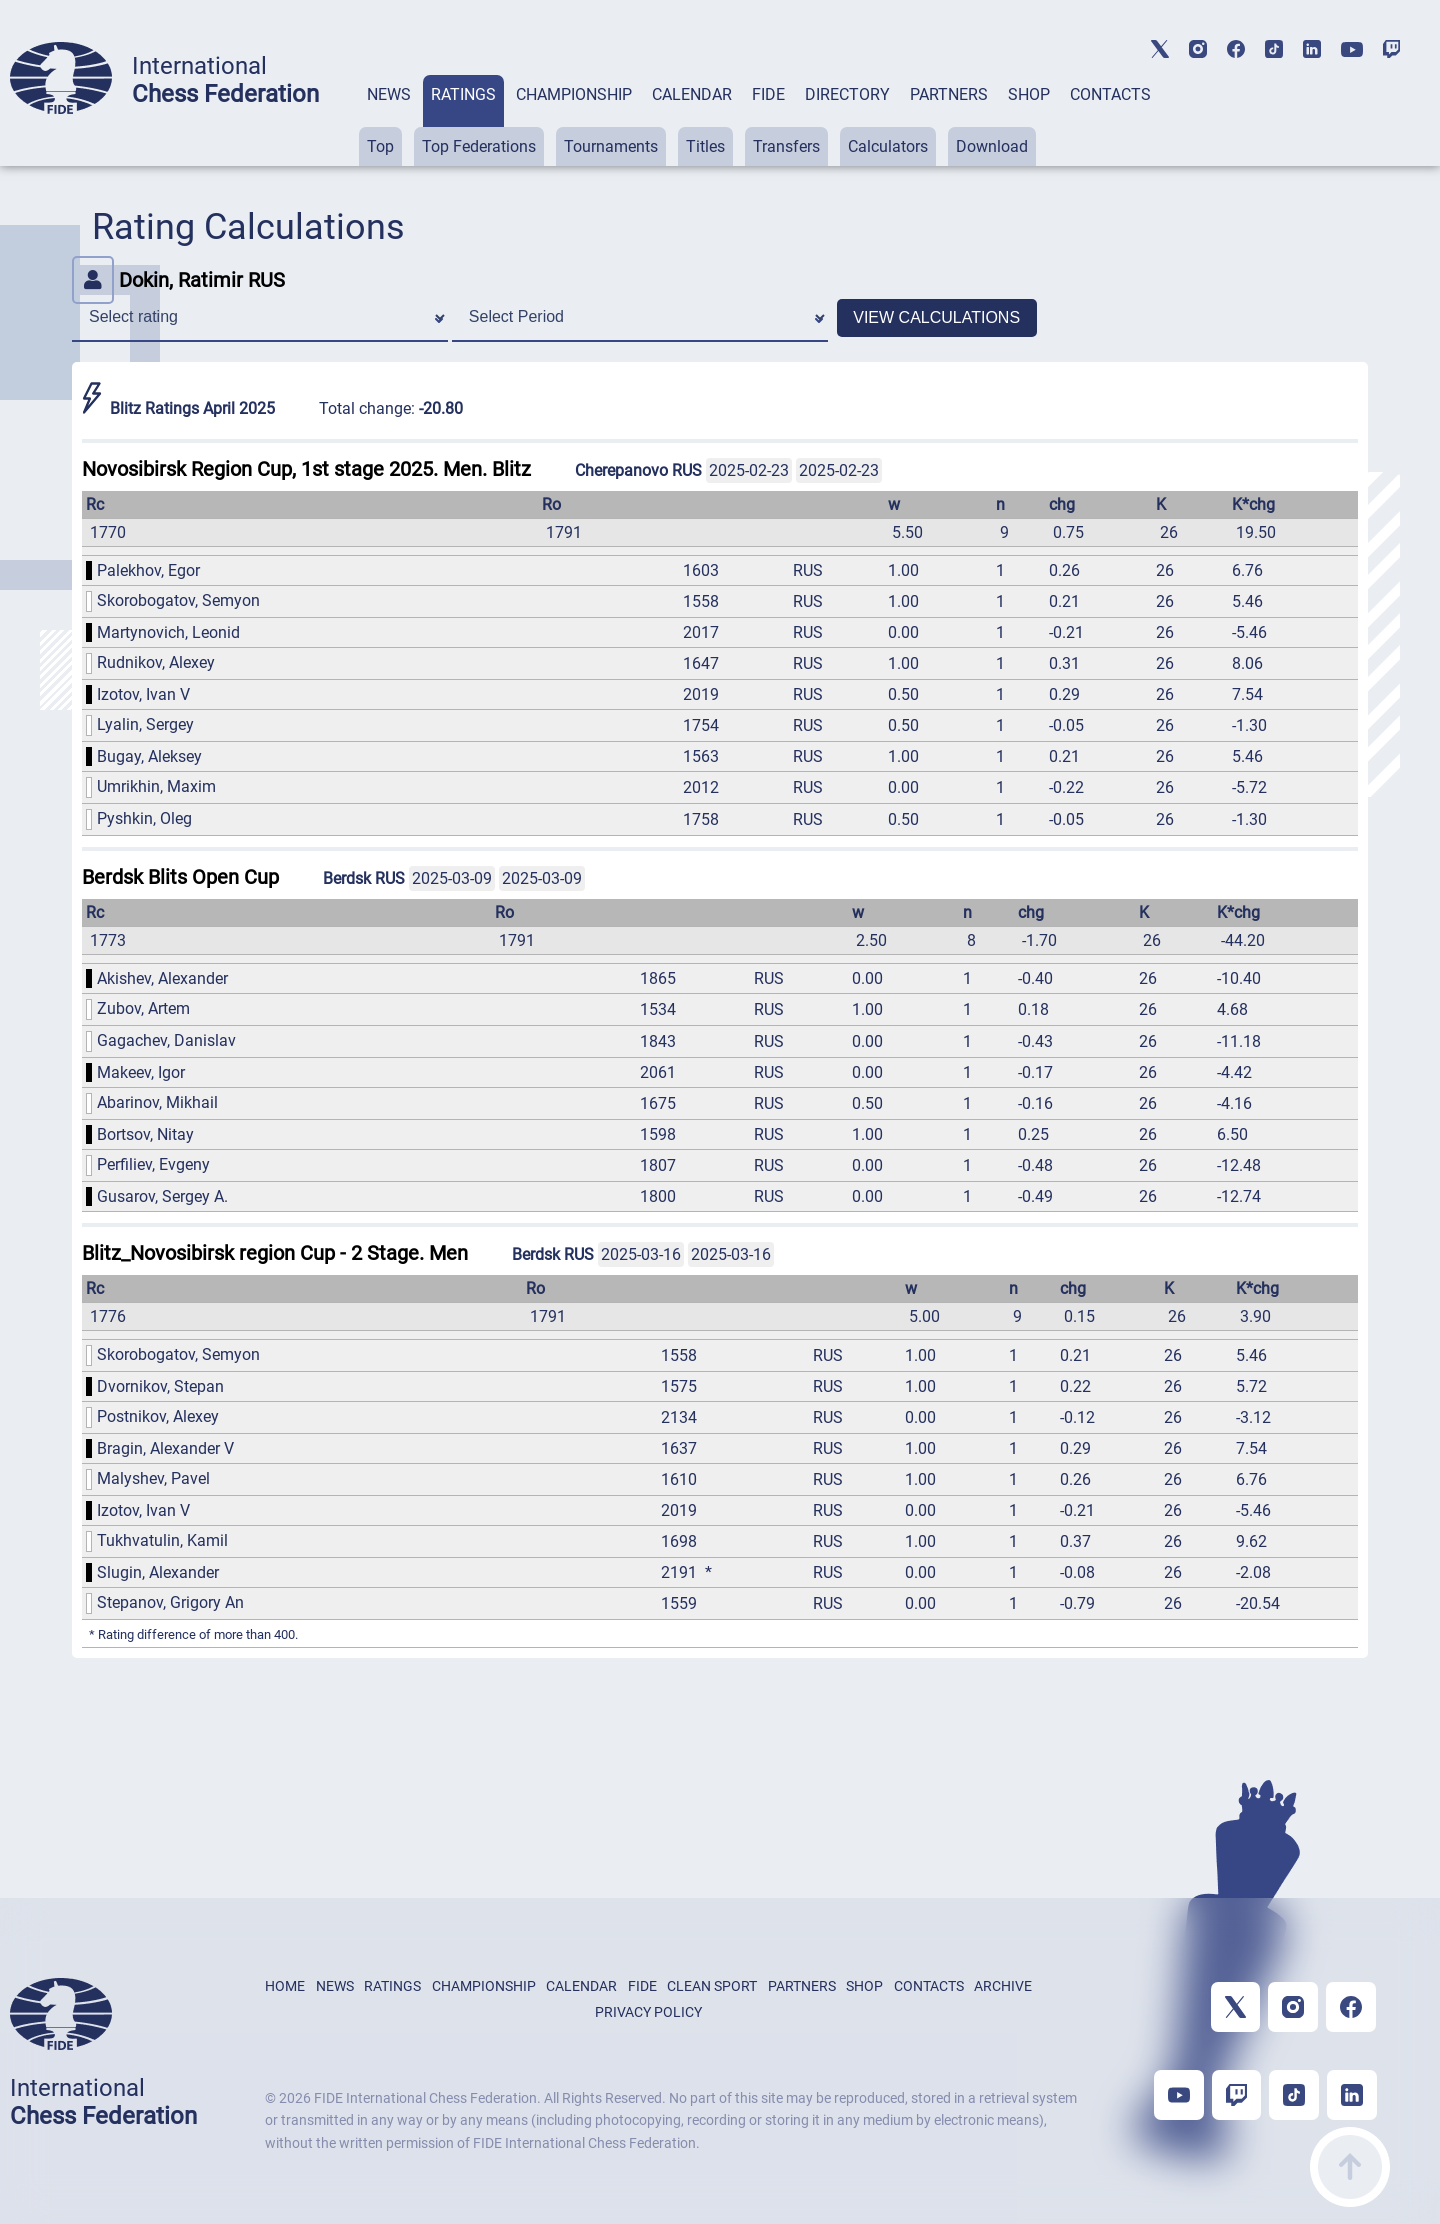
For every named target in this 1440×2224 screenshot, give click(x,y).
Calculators (888, 146)
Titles (705, 146)
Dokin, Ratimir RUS (178, 280)
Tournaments (611, 146)
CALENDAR (692, 94)
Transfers (786, 146)
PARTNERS (949, 94)
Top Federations (479, 146)
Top (380, 146)
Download (992, 146)
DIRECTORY (847, 94)
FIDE (768, 94)
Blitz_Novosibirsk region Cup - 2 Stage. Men (275, 1253)
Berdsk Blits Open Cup (180, 877)
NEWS (389, 94)
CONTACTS (1110, 94)
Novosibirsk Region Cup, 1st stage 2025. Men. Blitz (306, 469)
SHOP (1029, 94)
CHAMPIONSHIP (574, 94)
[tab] (389, 120)
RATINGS (463, 94)
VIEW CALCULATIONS (936, 317)
